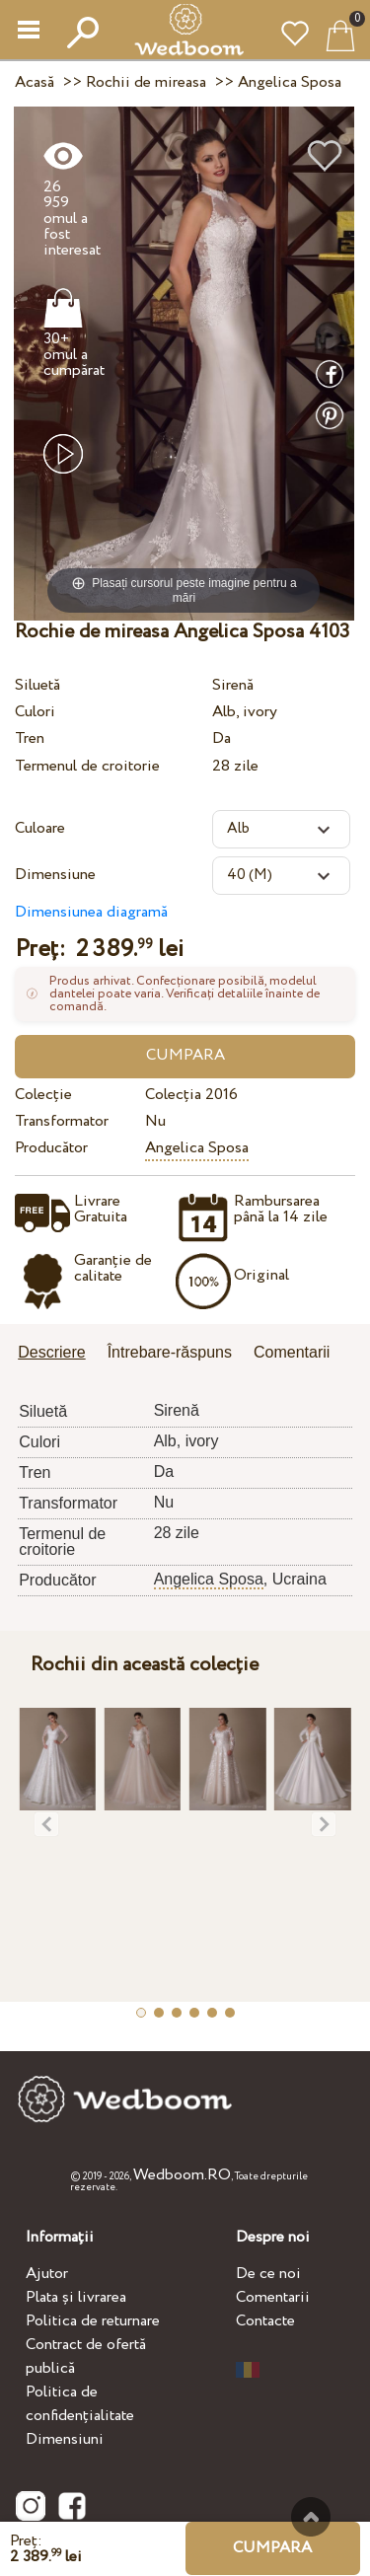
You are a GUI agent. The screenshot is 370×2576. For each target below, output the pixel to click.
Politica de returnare (93, 2321)
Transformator (62, 1121)
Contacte (265, 2321)
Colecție (43, 1094)
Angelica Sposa (197, 1148)
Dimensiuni (65, 2439)
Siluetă (37, 685)
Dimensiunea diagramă (91, 912)
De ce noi (268, 2273)
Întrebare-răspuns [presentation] (170, 1352)
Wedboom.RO (182, 2175)
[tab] (58, 1354)
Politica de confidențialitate (80, 2404)
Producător (51, 1148)
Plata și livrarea (76, 2297)
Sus (311, 2517)
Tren (29, 738)
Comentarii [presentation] (292, 1352)
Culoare (40, 828)
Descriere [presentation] (51, 1352)
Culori (35, 711)
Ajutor (47, 2273)
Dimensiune (55, 874)
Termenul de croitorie (87, 766)
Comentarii (273, 2297)
